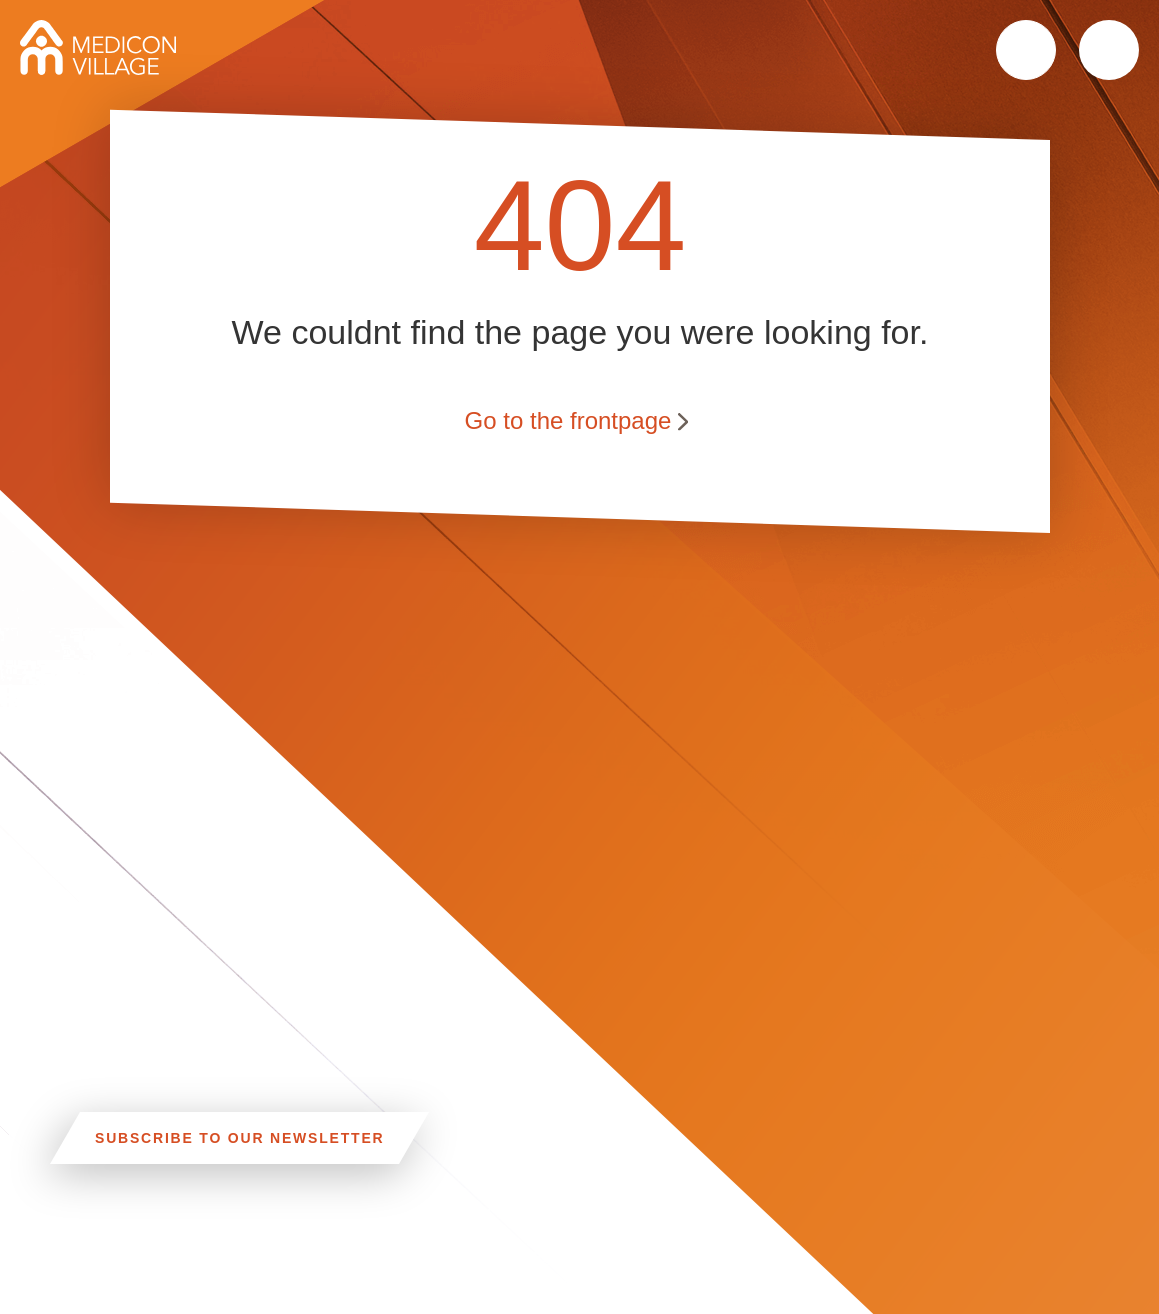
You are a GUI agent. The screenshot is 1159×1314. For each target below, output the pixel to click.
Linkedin (533, 1257)
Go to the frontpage (567, 419)
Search (1026, 50)
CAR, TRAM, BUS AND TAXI (256, 1262)
